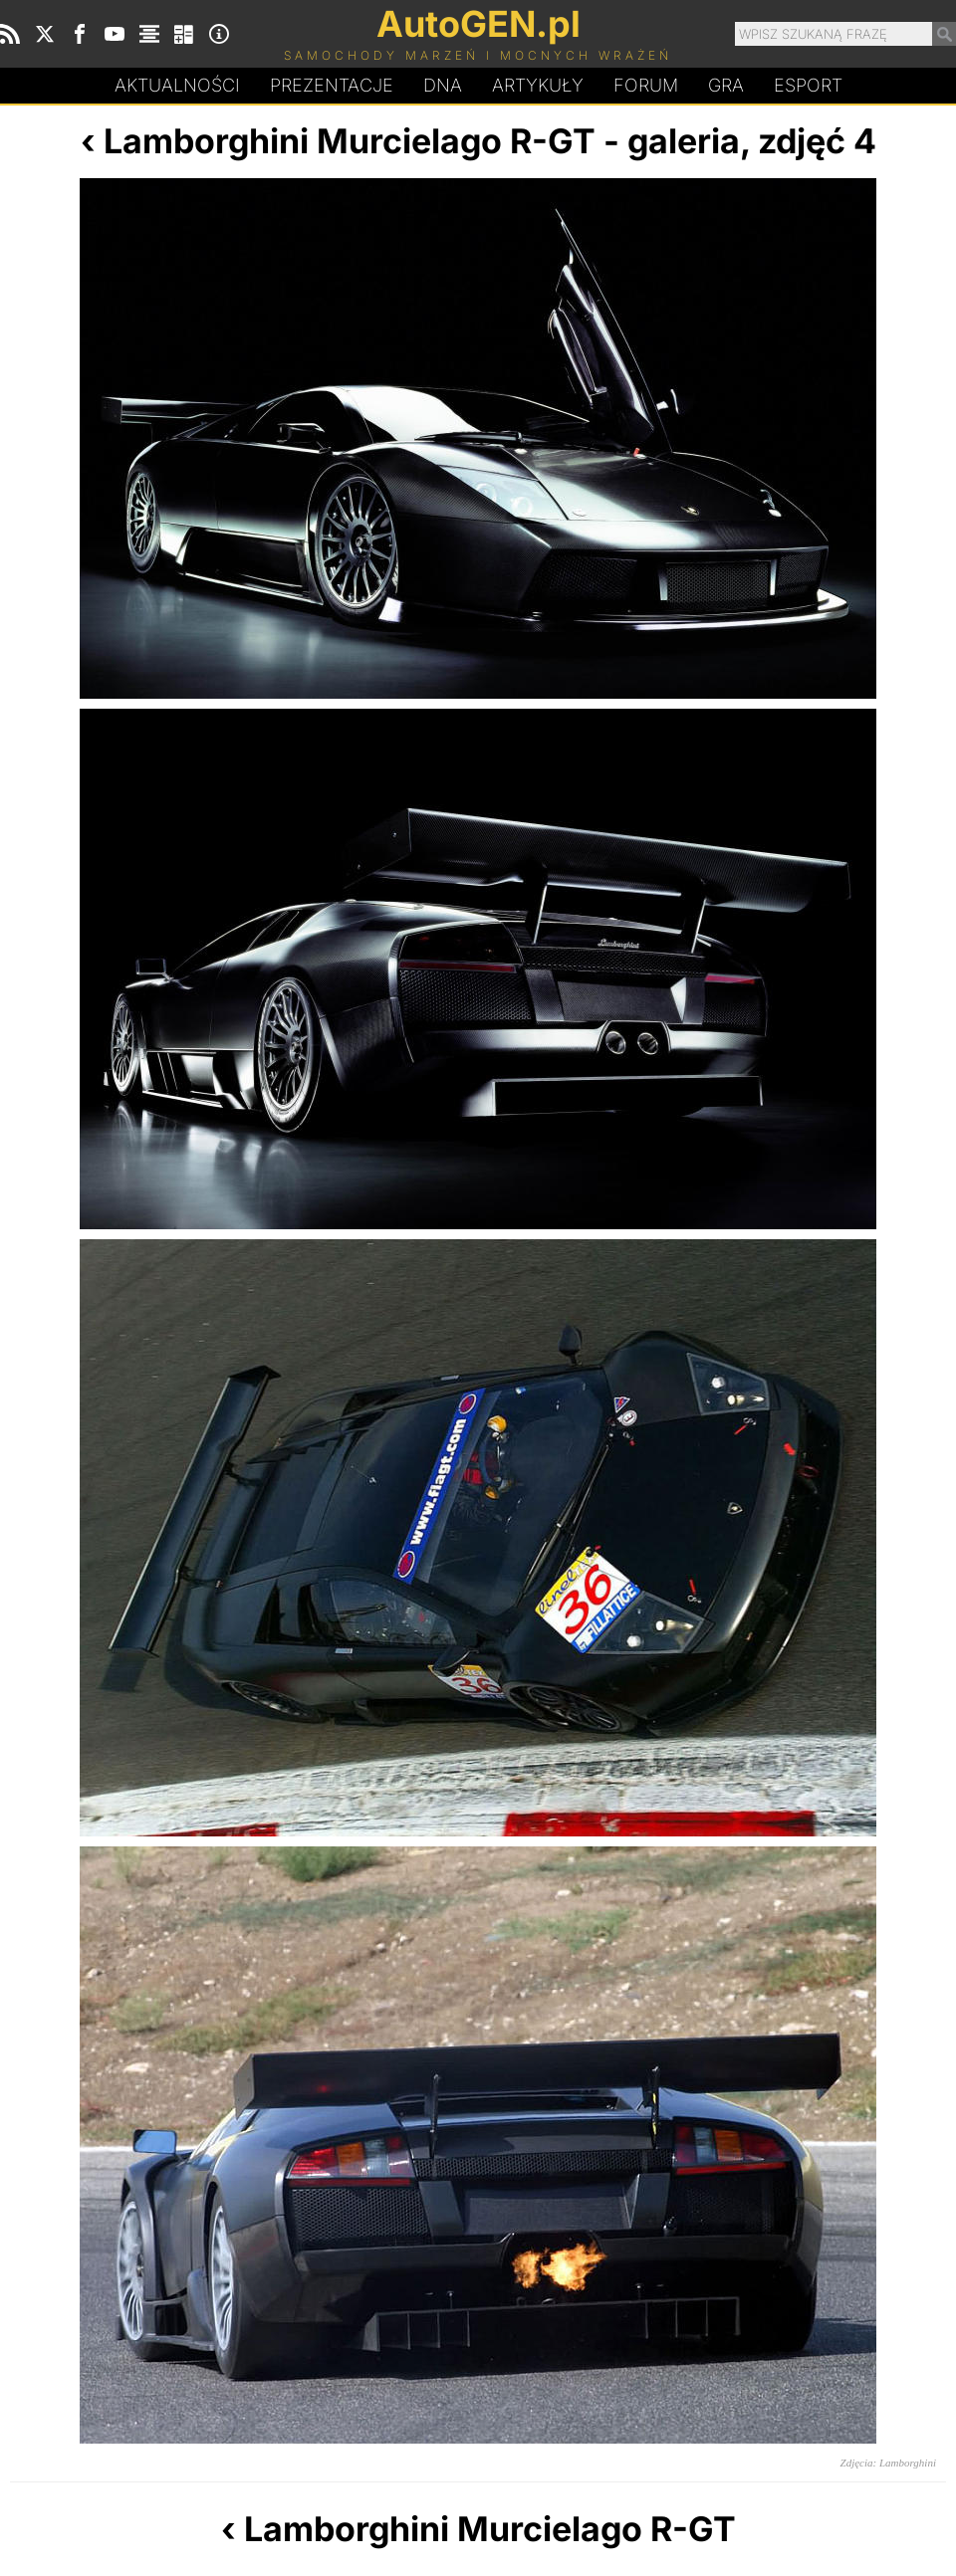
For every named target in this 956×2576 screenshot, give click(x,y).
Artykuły (538, 85)
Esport (808, 85)
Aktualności (177, 85)
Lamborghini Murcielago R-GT (350, 140)
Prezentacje (331, 85)
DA (442, 86)
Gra (726, 85)
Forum (645, 85)
